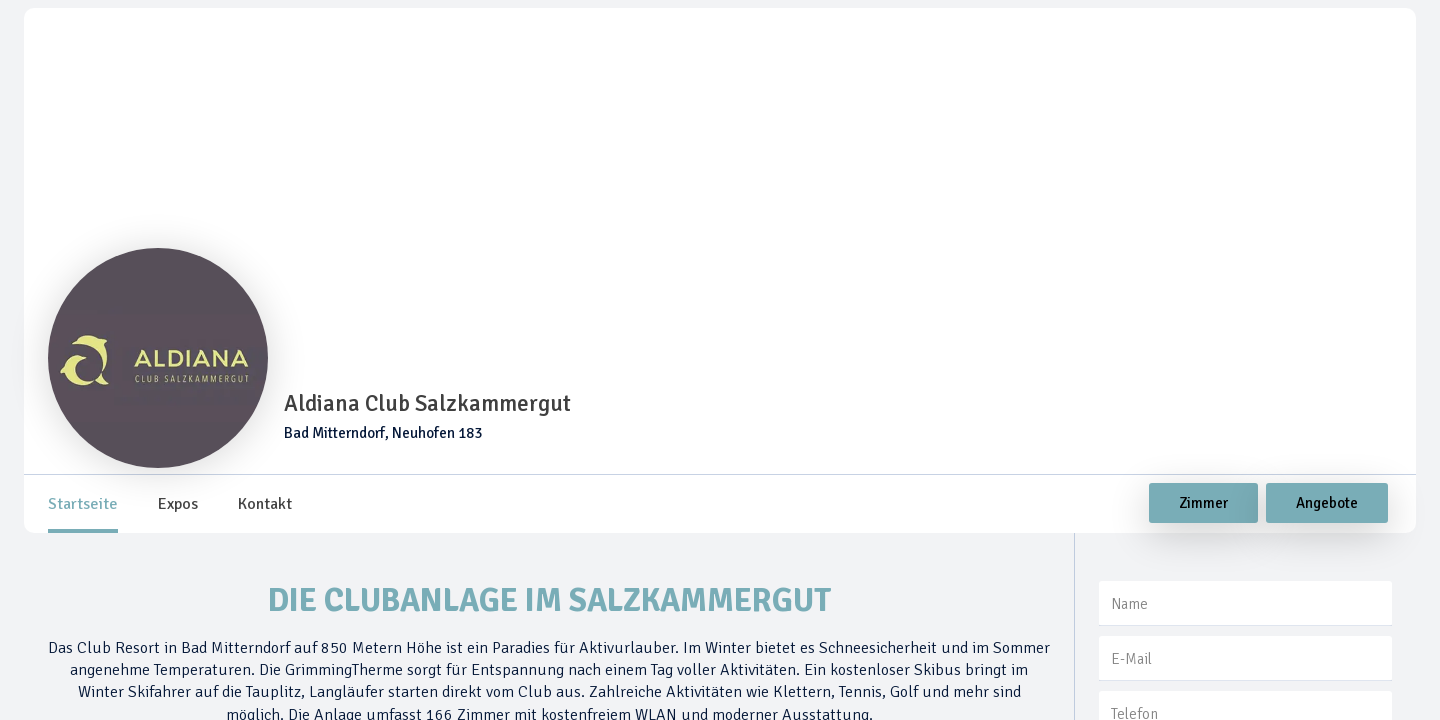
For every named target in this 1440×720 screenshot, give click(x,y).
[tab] (83, 504)
